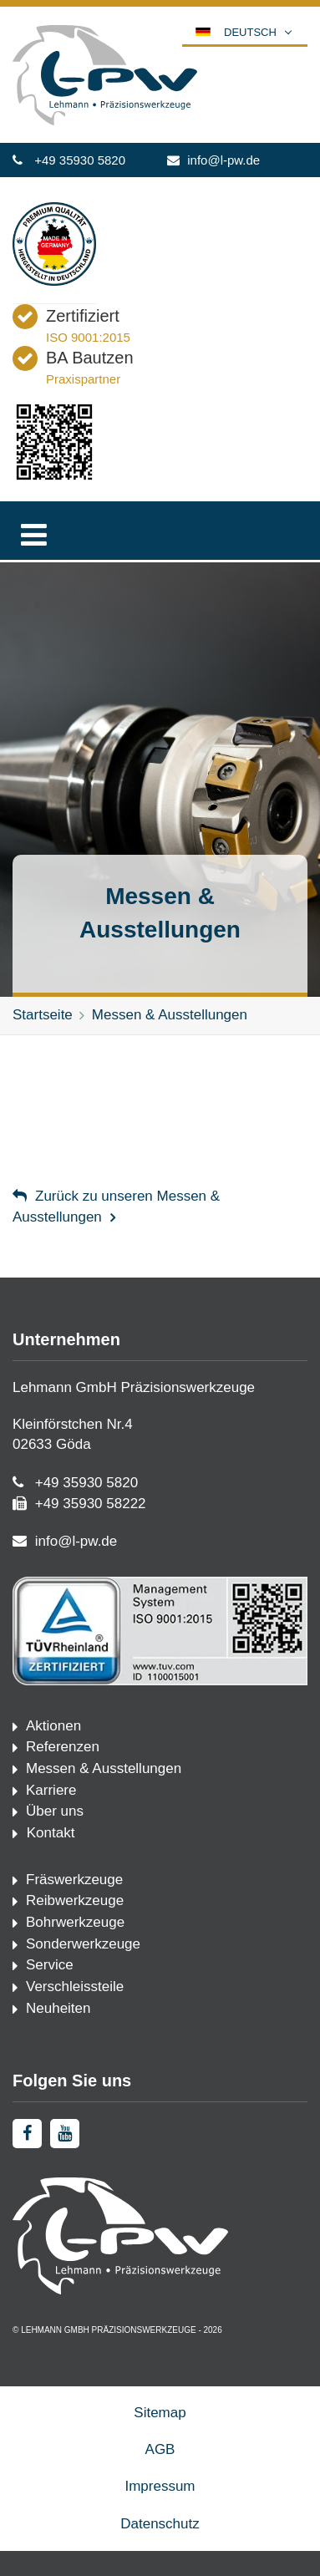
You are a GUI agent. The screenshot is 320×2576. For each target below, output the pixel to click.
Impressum (159, 2486)
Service (50, 1965)
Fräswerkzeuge (74, 1880)
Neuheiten (58, 2008)
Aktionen (53, 1726)
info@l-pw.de (223, 160)
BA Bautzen (90, 357)
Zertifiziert (82, 316)
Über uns (55, 1811)
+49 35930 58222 (90, 1504)
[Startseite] (105, 121)
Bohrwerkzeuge (75, 1922)
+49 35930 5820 (79, 160)
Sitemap (159, 2413)
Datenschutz (160, 2524)
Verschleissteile (75, 1986)
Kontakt (48, 1833)
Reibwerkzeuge (75, 1900)
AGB (160, 2449)
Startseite (43, 1015)
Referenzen (62, 1747)
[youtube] (64, 2133)
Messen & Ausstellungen (169, 1015)
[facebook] (27, 2133)
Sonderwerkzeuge (83, 1944)
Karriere (51, 1790)
